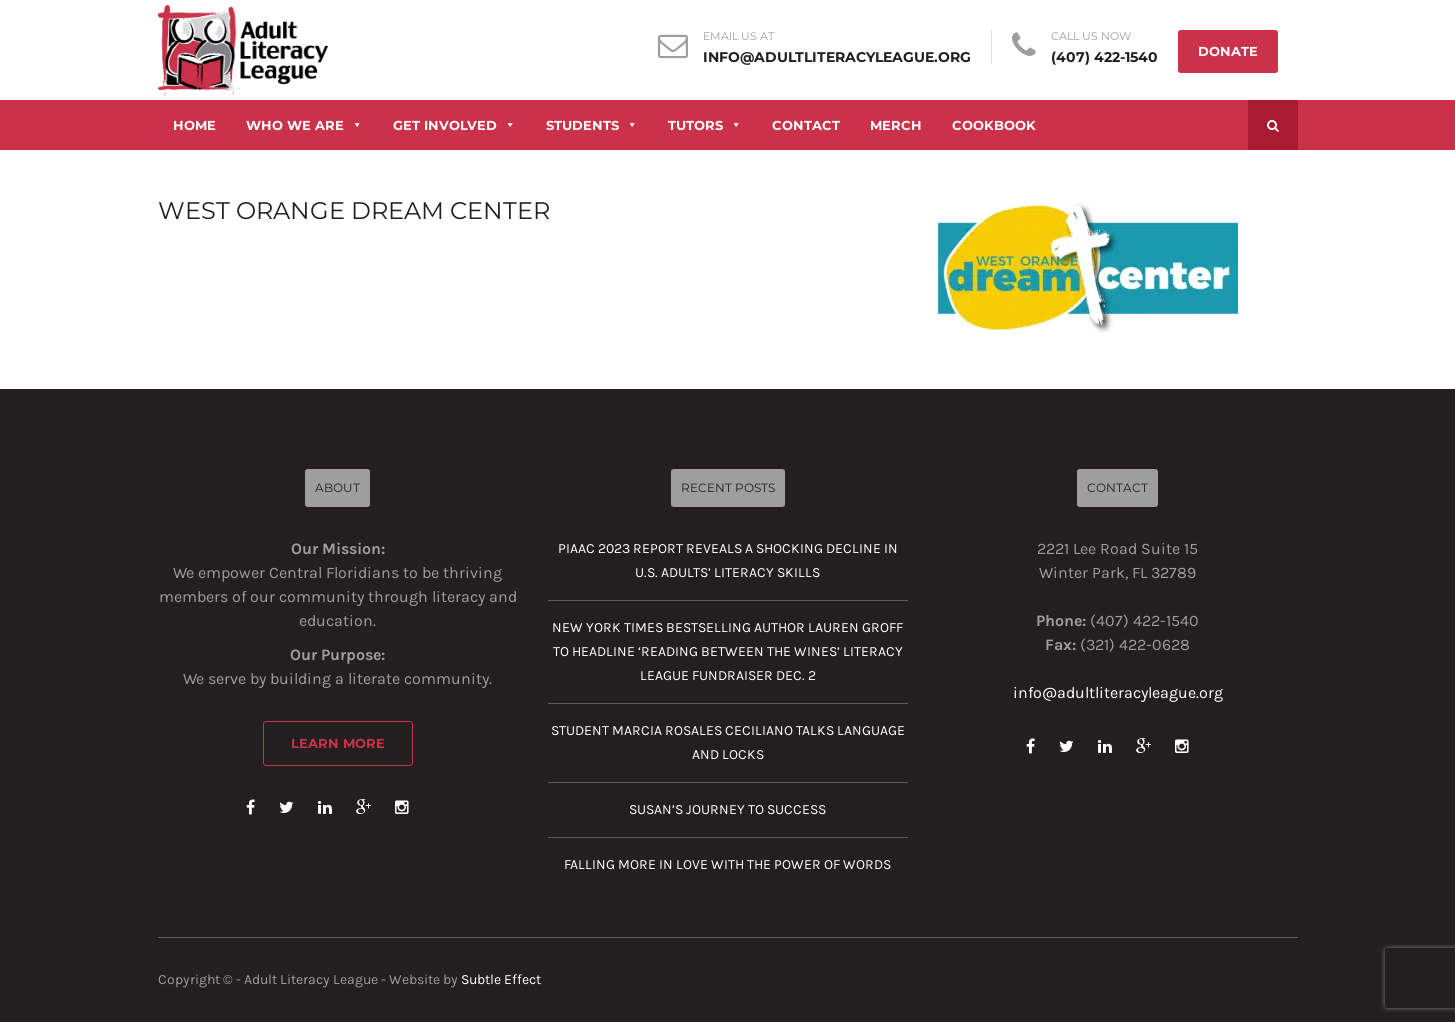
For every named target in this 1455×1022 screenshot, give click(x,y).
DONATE (1228, 51)
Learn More (338, 743)
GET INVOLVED (454, 125)
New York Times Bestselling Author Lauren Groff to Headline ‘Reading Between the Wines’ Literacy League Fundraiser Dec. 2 (727, 651)
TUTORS (705, 125)
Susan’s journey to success (727, 809)
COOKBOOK (994, 125)
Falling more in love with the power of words (727, 864)
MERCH (896, 125)
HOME (194, 125)
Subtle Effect (501, 979)
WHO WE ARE (304, 125)
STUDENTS (592, 125)
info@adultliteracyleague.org (837, 57)
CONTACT (806, 125)
